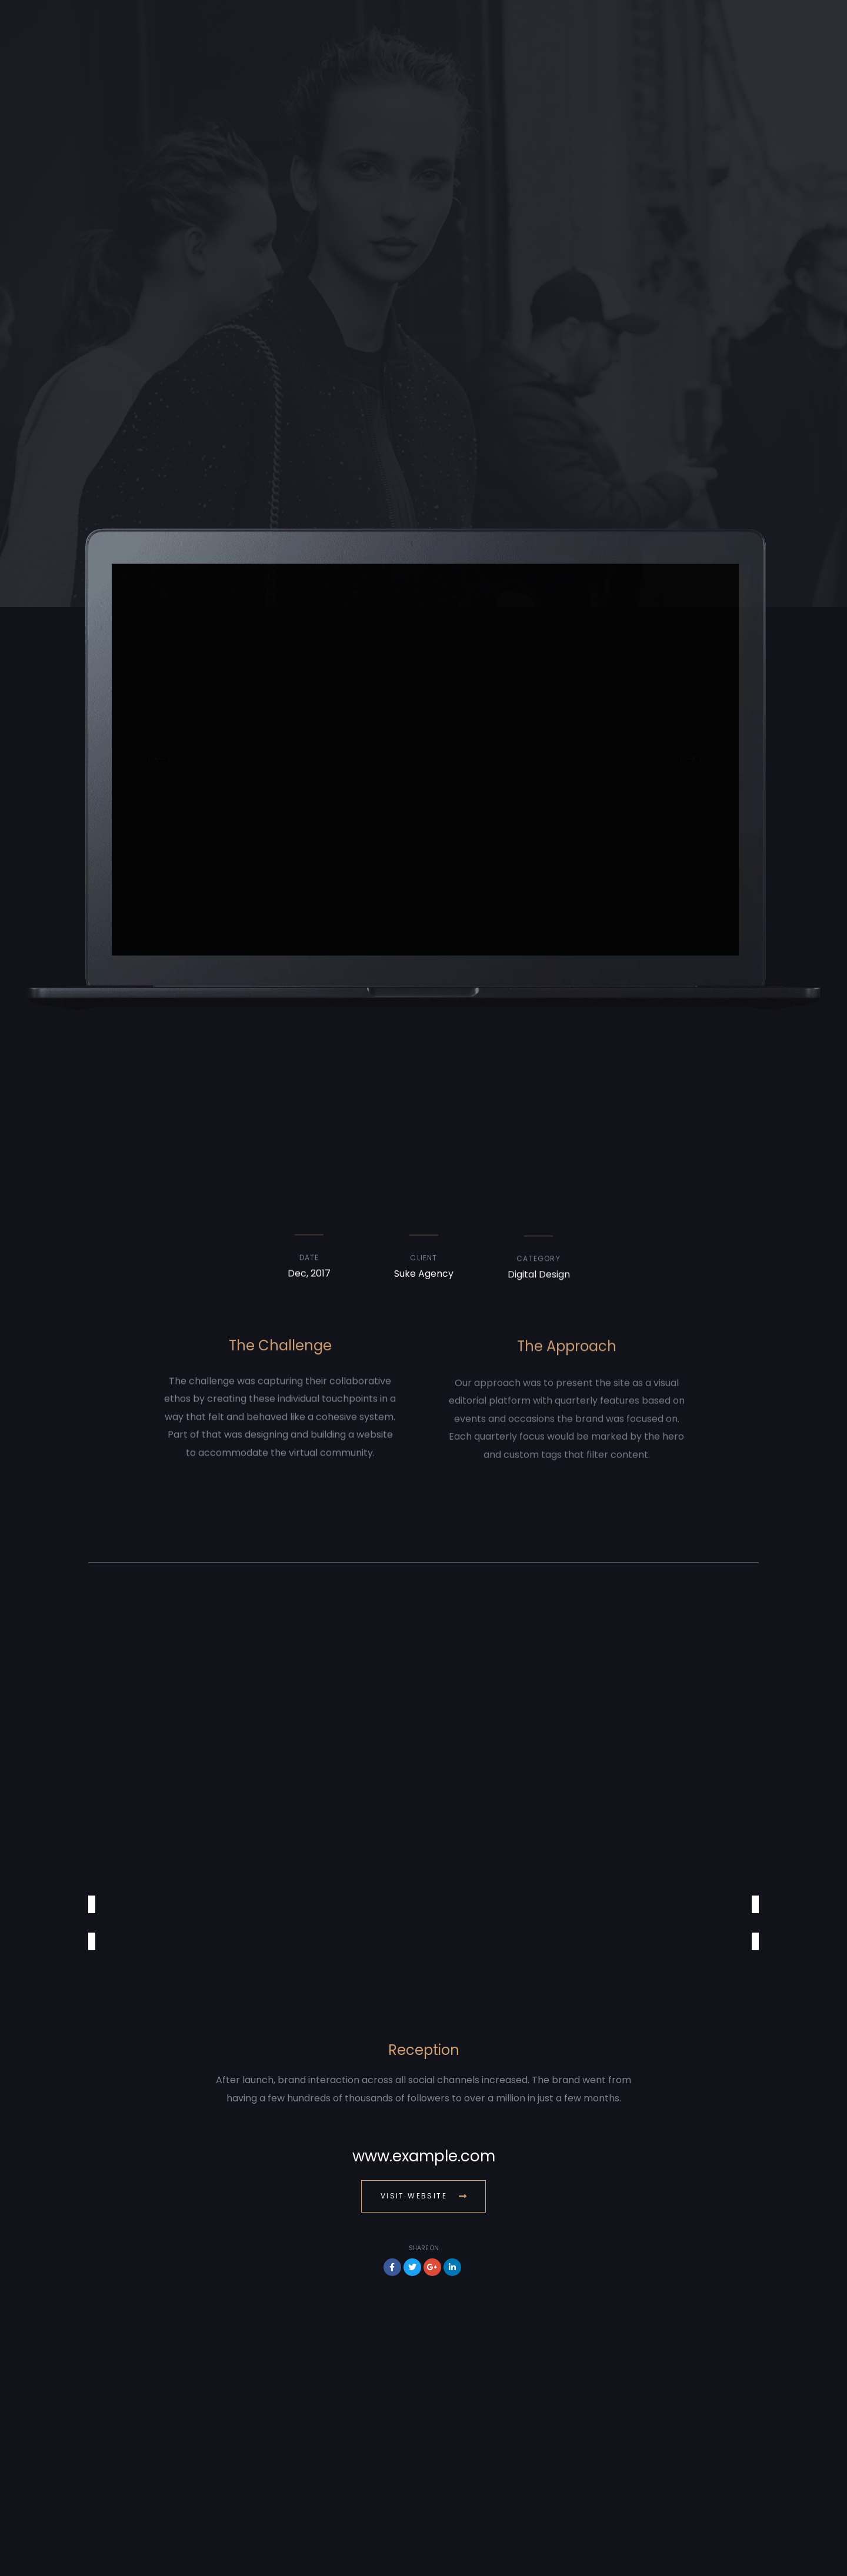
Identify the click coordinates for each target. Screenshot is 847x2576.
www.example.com (423, 2156)
